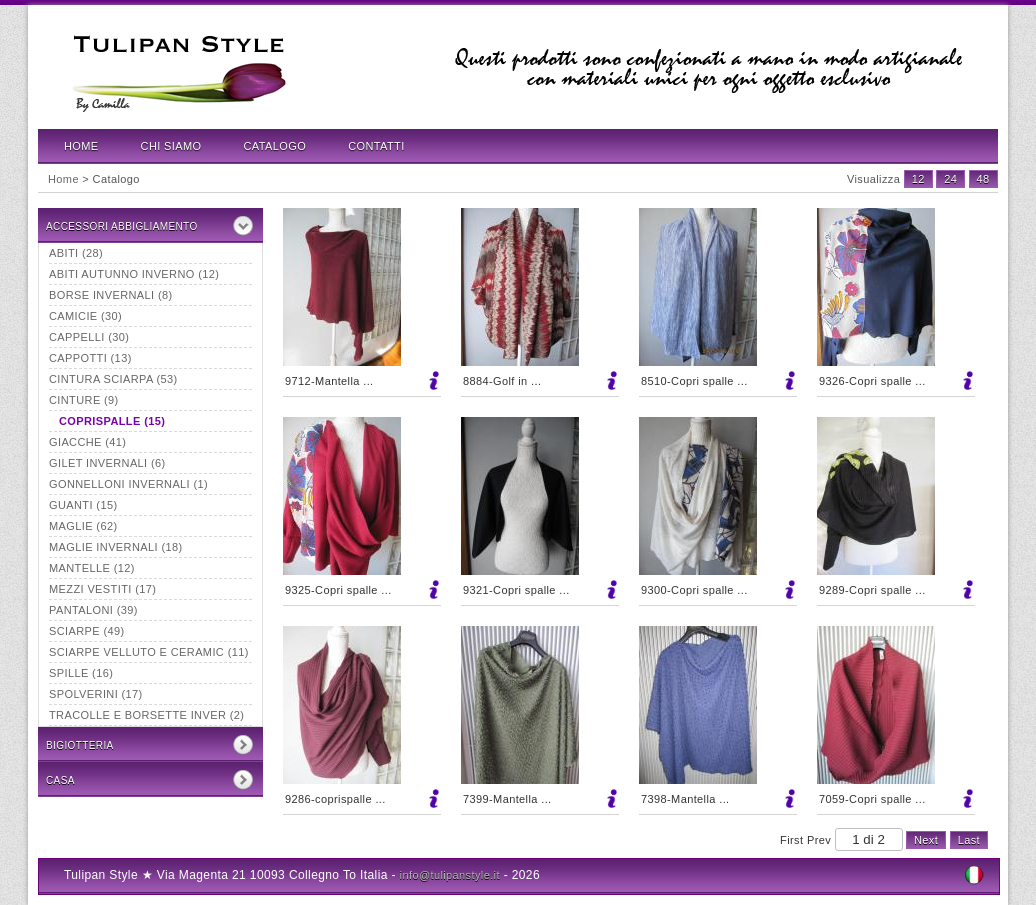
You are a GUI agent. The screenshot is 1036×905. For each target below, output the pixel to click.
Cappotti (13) (90, 358)
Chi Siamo (171, 146)
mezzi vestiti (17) (102, 589)
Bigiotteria (80, 745)
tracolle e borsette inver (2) (146, 715)
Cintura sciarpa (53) (113, 379)
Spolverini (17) (96, 694)
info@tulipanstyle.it (450, 875)
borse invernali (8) (111, 295)
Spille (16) (81, 673)
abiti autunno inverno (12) (134, 274)
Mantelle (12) (92, 568)
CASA (60, 780)
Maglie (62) (83, 526)
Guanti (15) (83, 505)
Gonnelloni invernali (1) (128, 484)
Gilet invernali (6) (107, 463)
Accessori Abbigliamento (122, 226)
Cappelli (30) (89, 337)
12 (918, 179)
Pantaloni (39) (93, 610)
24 (950, 179)
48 (983, 179)
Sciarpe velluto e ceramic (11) (149, 652)
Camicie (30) (85, 316)
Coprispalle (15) (112, 421)
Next (926, 840)
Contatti (376, 146)
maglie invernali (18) (116, 547)
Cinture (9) (84, 400)
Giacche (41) (87, 442)
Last (969, 840)
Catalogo (275, 146)
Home (81, 146)
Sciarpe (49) (87, 631)
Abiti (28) (76, 253)
